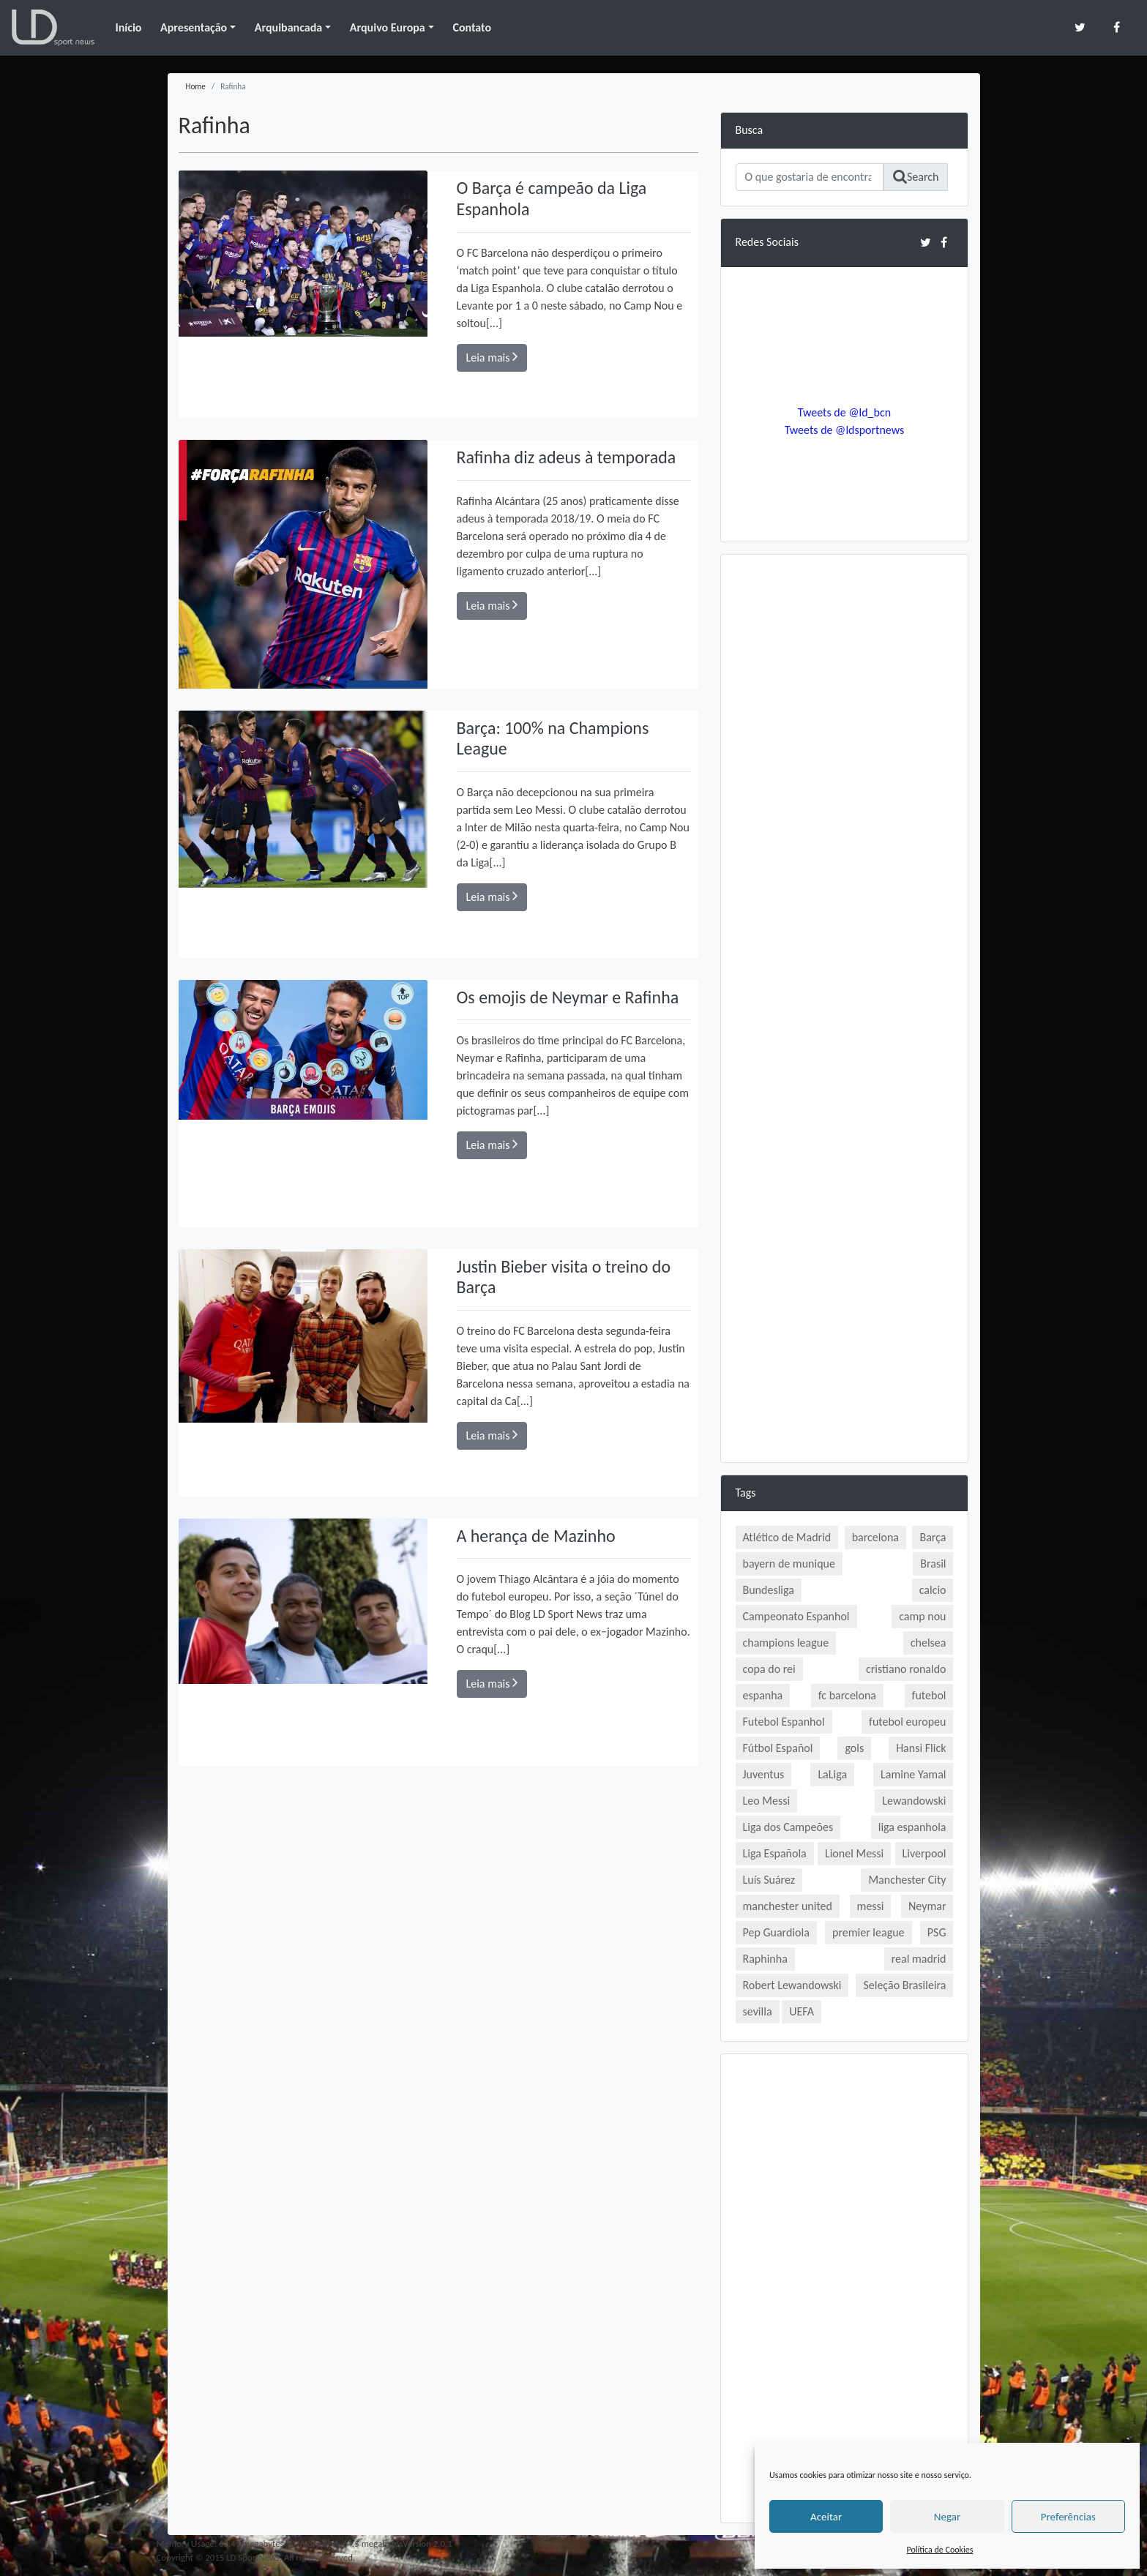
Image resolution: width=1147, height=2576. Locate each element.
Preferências (1068, 2516)
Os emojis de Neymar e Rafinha (568, 997)
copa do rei (769, 1669)
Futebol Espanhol (784, 1722)
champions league (786, 1643)
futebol (929, 1695)
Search (916, 176)
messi (870, 1906)
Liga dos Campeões (788, 1827)
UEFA (801, 2011)
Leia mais (492, 356)
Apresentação (193, 27)
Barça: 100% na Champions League (553, 738)
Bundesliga (768, 1590)
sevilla (757, 2011)
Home (196, 86)
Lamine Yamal (913, 1774)
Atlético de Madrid (787, 1537)
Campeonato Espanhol (796, 1616)
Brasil (933, 1563)
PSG (936, 1932)
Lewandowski (914, 1801)
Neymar (927, 1906)
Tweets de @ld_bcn (844, 412)
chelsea (928, 1643)
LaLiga (832, 1774)
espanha (763, 1695)
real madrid (919, 1959)
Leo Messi (767, 1801)
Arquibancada (288, 27)
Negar (947, 2516)
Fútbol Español (778, 1748)
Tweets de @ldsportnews (845, 430)
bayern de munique (789, 1563)
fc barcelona (847, 1695)
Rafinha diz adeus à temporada (566, 457)
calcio (932, 1590)
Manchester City (907, 1880)
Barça (932, 1537)
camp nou (922, 1616)
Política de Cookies (940, 2550)
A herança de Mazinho (536, 1535)
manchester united (787, 1906)
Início (128, 27)
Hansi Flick (921, 1748)
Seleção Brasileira (904, 1985)
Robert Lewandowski (792, 1985)
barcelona (875, 1537)
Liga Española (775, 1853)
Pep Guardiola (776, 1932)
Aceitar (826, 2516)
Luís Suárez (769, 1880)
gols (854, 1748)
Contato (471, 27)
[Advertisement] (845, 788)
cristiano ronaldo (906, 1669)
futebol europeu (907, 1722)
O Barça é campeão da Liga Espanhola (552, 198)
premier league (868, 1932)
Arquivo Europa (387, 27)
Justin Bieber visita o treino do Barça (564, 1277)
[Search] (809, 177)
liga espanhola (912, 1827)
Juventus (764, 1774)
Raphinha (765, 1959)
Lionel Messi (854, 1853)
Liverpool (924, 1853)
